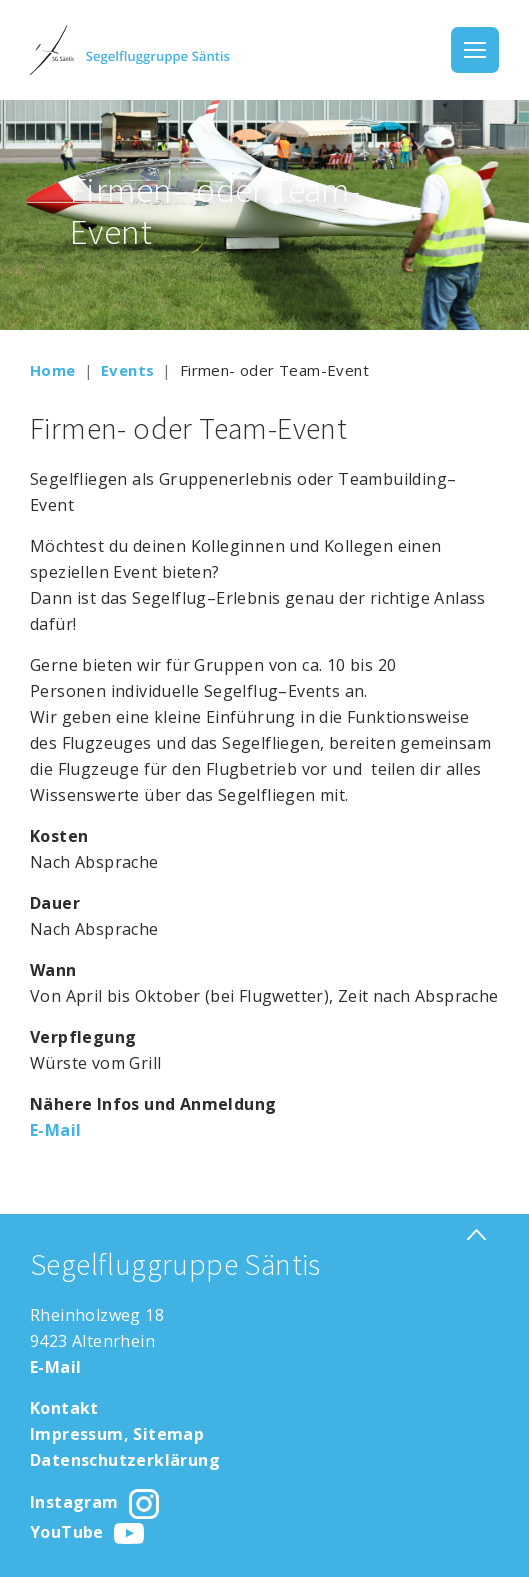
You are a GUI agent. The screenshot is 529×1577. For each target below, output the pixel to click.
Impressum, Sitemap (117, 1434)
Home (53, 370)
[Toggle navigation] (475, 50)
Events (127, 370)
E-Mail (55, 1130)
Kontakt (64, 1408)
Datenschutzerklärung (125, 1460)
